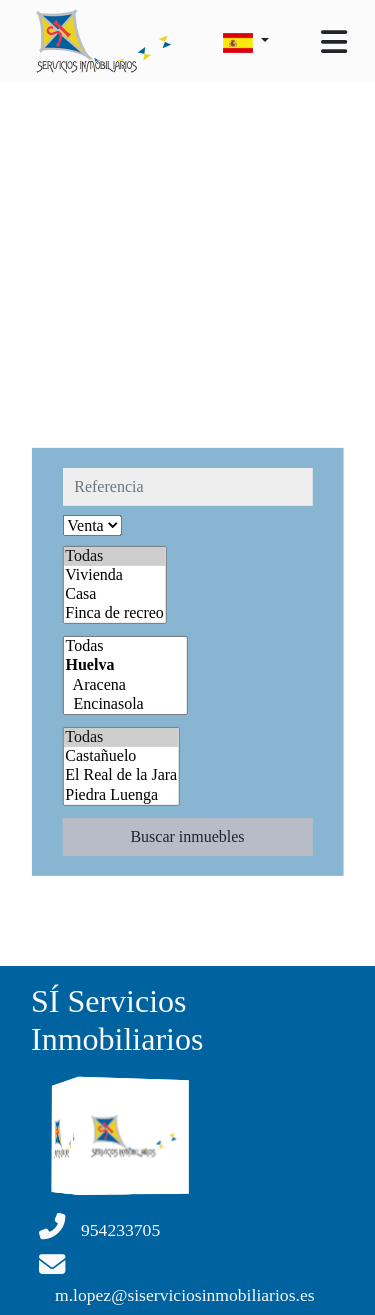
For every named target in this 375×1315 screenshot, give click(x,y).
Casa (114, 594)
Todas (114, 555)
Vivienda (114, 575)
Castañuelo (121, 756)
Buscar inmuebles (187, 836)
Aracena (125, 685)
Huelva (125, 665)
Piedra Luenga (121, 794)
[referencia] (187, 486)
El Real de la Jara (121, 775)
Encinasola (125, 704)
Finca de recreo (114, 613)
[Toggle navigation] (334, 42)
